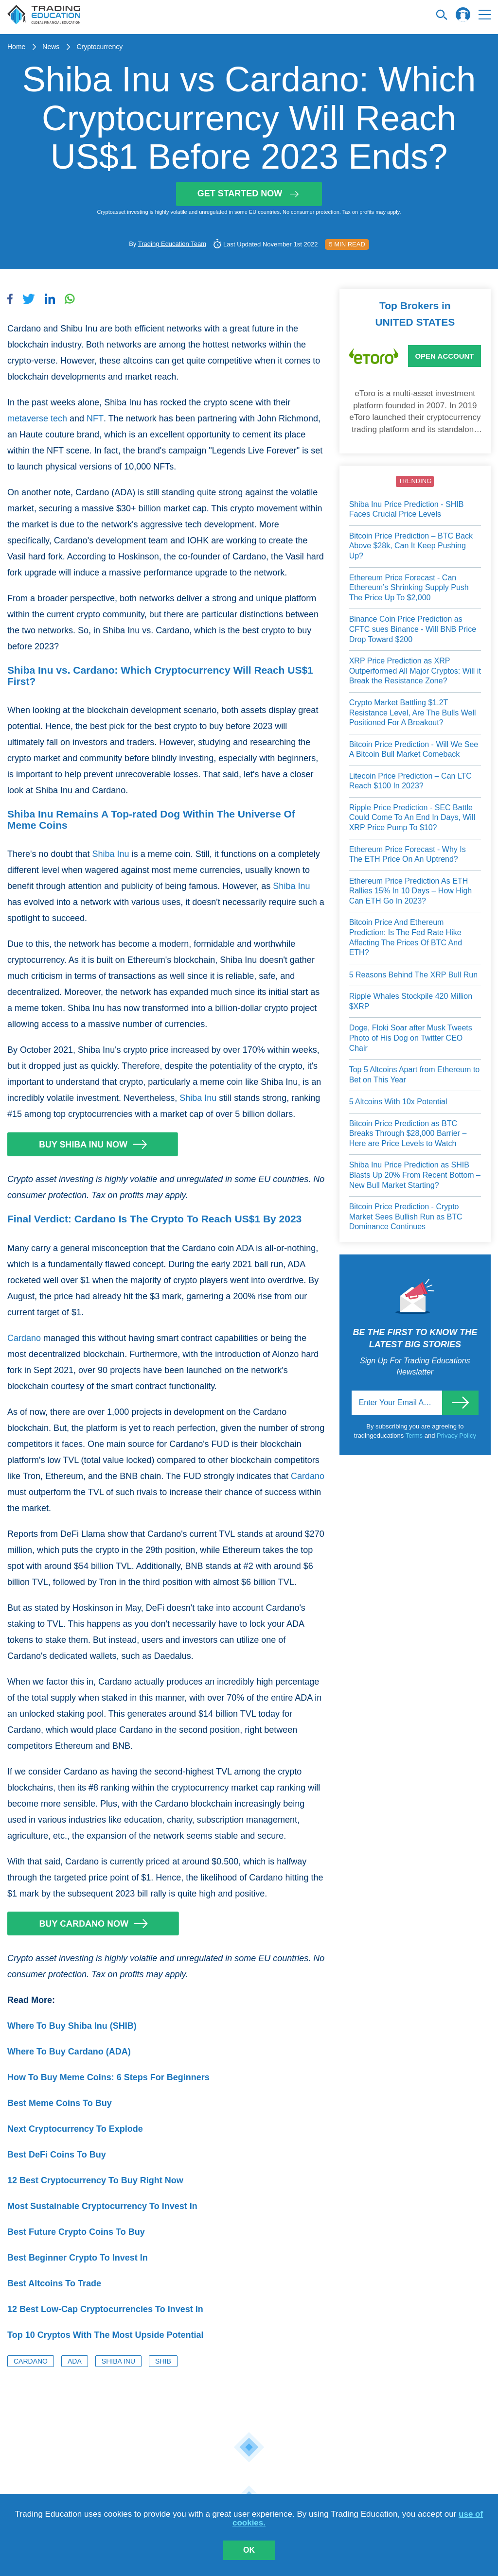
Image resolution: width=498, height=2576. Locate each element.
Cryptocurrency (99, 47)
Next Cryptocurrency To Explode (75, 2129)
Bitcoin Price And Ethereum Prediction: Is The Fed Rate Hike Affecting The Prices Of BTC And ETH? (405, 937)
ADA (75, 2361)
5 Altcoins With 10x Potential (398, 1101)
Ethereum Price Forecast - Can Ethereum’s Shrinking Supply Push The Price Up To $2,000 (409, 588)
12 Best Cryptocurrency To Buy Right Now (95, 2180)
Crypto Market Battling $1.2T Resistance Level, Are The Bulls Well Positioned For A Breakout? (412, 712)
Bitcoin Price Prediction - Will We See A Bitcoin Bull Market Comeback (414, 749)
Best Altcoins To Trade (54, 2283)
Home (16, 47)
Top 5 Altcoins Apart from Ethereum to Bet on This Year (414, 1074)
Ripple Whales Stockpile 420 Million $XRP (410, 1001)
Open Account (444, 356)
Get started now (249, 193)
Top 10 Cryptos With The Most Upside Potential (105, 2335)
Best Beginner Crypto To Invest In (77, 2258)
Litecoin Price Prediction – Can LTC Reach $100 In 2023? (410, 781)
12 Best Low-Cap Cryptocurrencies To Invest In (105, 2309)
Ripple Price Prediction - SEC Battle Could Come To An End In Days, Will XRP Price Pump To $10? (412, 817)
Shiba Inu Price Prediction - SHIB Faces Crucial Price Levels (406, 509)
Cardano (24, 1338)
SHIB (163, 2361)
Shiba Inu (110, 854)
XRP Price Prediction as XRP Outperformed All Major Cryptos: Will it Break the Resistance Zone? (415, 671)
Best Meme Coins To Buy (59, 2103)
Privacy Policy (456, 1435)
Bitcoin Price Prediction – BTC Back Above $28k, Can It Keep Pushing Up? (411, 546)
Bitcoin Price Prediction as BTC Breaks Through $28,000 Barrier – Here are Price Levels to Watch (408, 1133)
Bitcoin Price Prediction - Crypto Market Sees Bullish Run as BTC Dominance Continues (405, 1216)
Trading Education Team (172, 243)
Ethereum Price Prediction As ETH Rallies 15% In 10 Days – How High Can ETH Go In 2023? (410, 891)
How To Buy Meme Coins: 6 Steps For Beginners (108, 2077)
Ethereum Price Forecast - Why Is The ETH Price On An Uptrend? (407, 854)
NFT (95, 418)
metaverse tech (37, 418)
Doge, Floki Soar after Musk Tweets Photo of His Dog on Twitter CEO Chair (410, 1038)
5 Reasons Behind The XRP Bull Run (413, 975)
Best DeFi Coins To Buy (56, 2154)
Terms (415, 1435)
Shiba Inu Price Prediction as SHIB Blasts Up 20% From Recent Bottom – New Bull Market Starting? (414, 1175)
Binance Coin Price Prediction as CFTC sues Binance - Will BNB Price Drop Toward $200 (412, 629)
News (50, 47)
